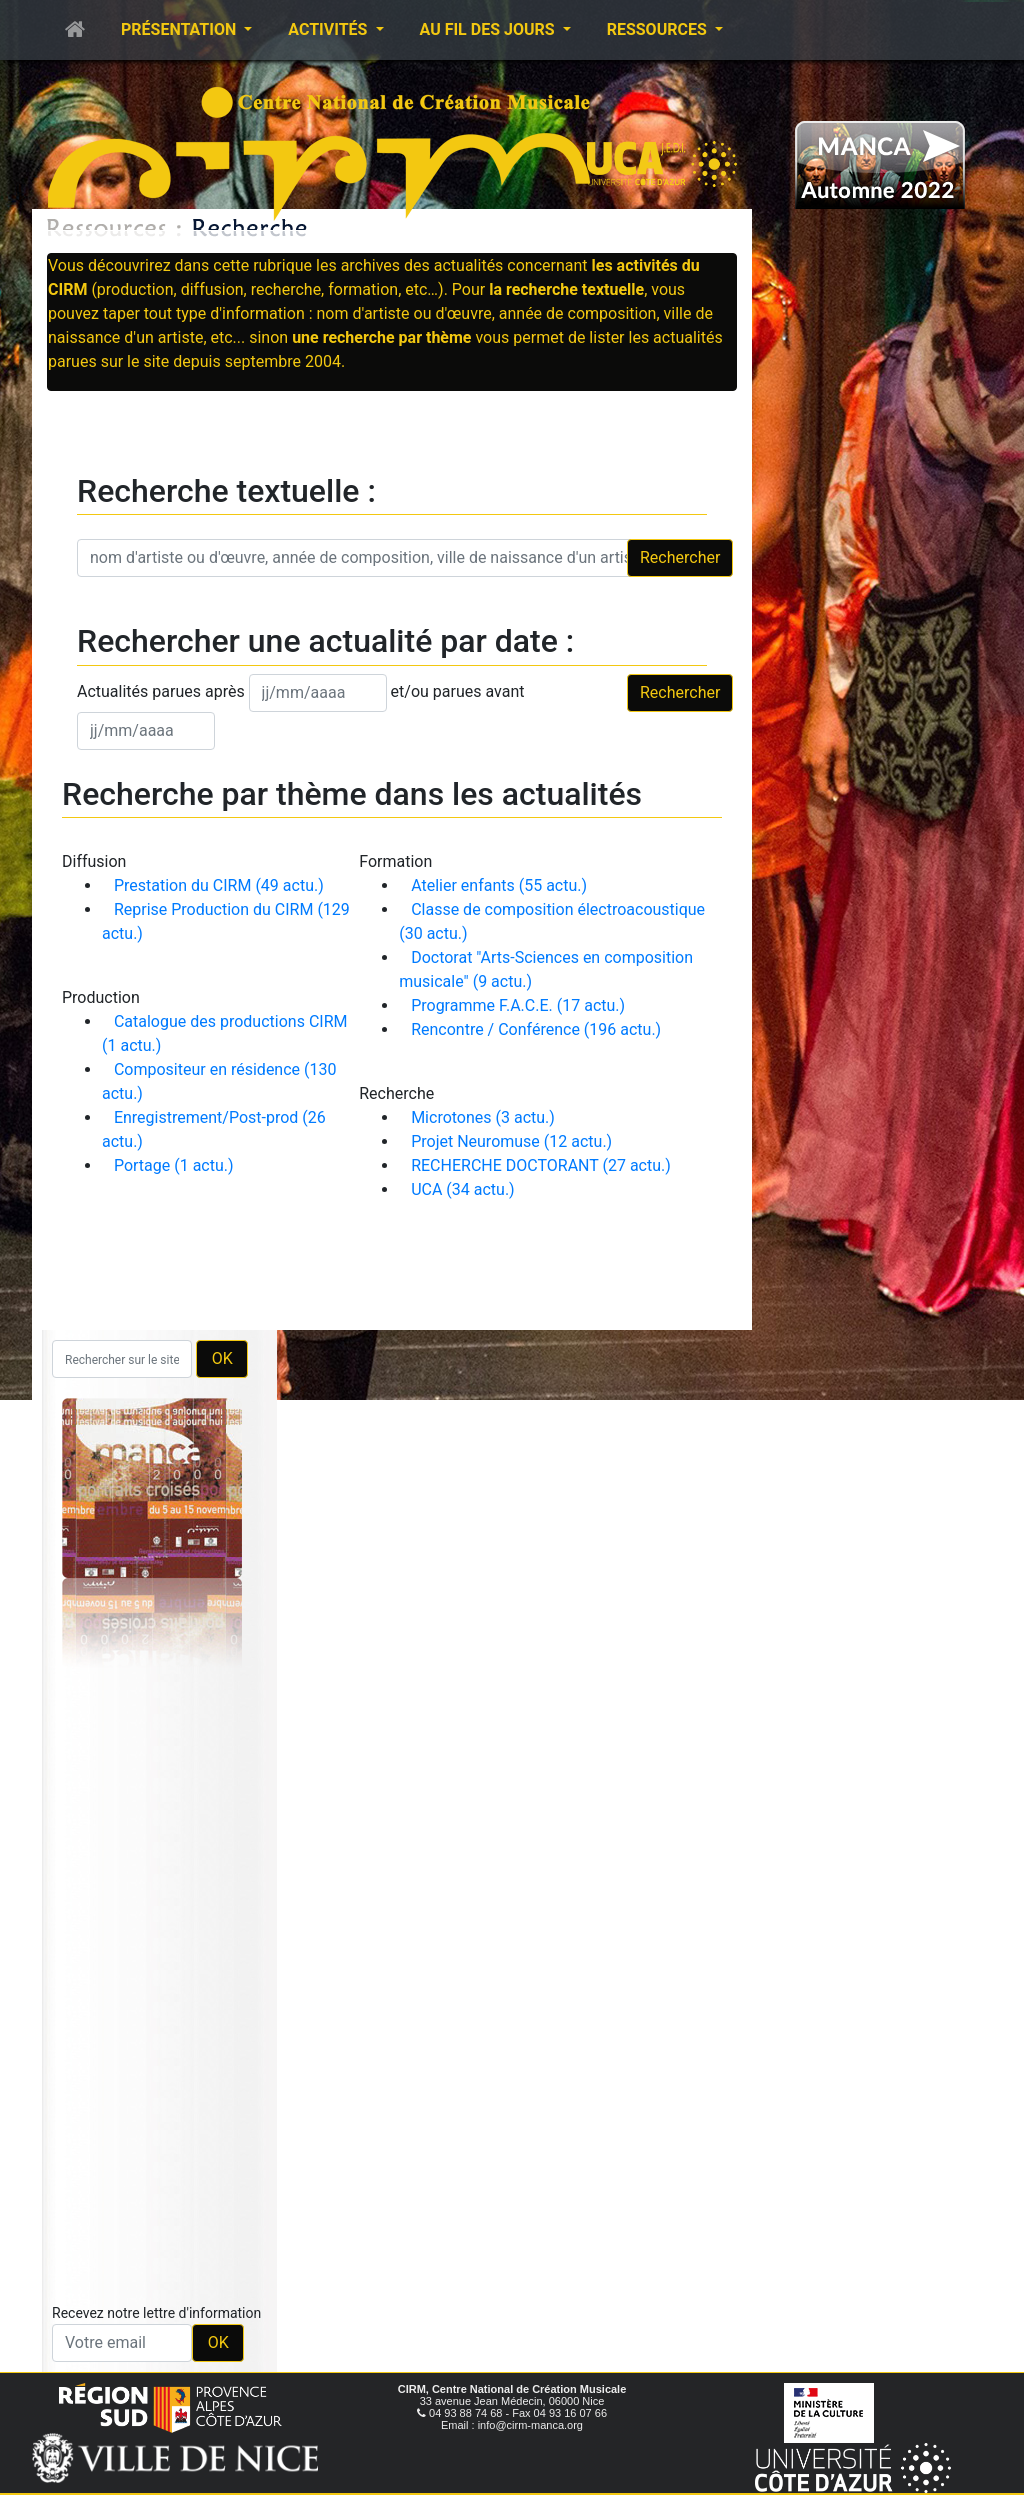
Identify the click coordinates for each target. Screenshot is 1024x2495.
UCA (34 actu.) (463, 1189)
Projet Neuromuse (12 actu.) (511, 1141)
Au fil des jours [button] (489, 29)
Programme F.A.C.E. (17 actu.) (518, 1005)
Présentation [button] (180, 29)
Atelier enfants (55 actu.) (499, 885)
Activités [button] (329, 29)
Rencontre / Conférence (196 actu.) (536, 1029)
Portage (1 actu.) (174, 1165)
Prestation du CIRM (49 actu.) (219, 885)
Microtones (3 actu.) (483, 1117)
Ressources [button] (659, 29)
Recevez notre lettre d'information (156, 2313)
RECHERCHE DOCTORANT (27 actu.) (541, 1165)
